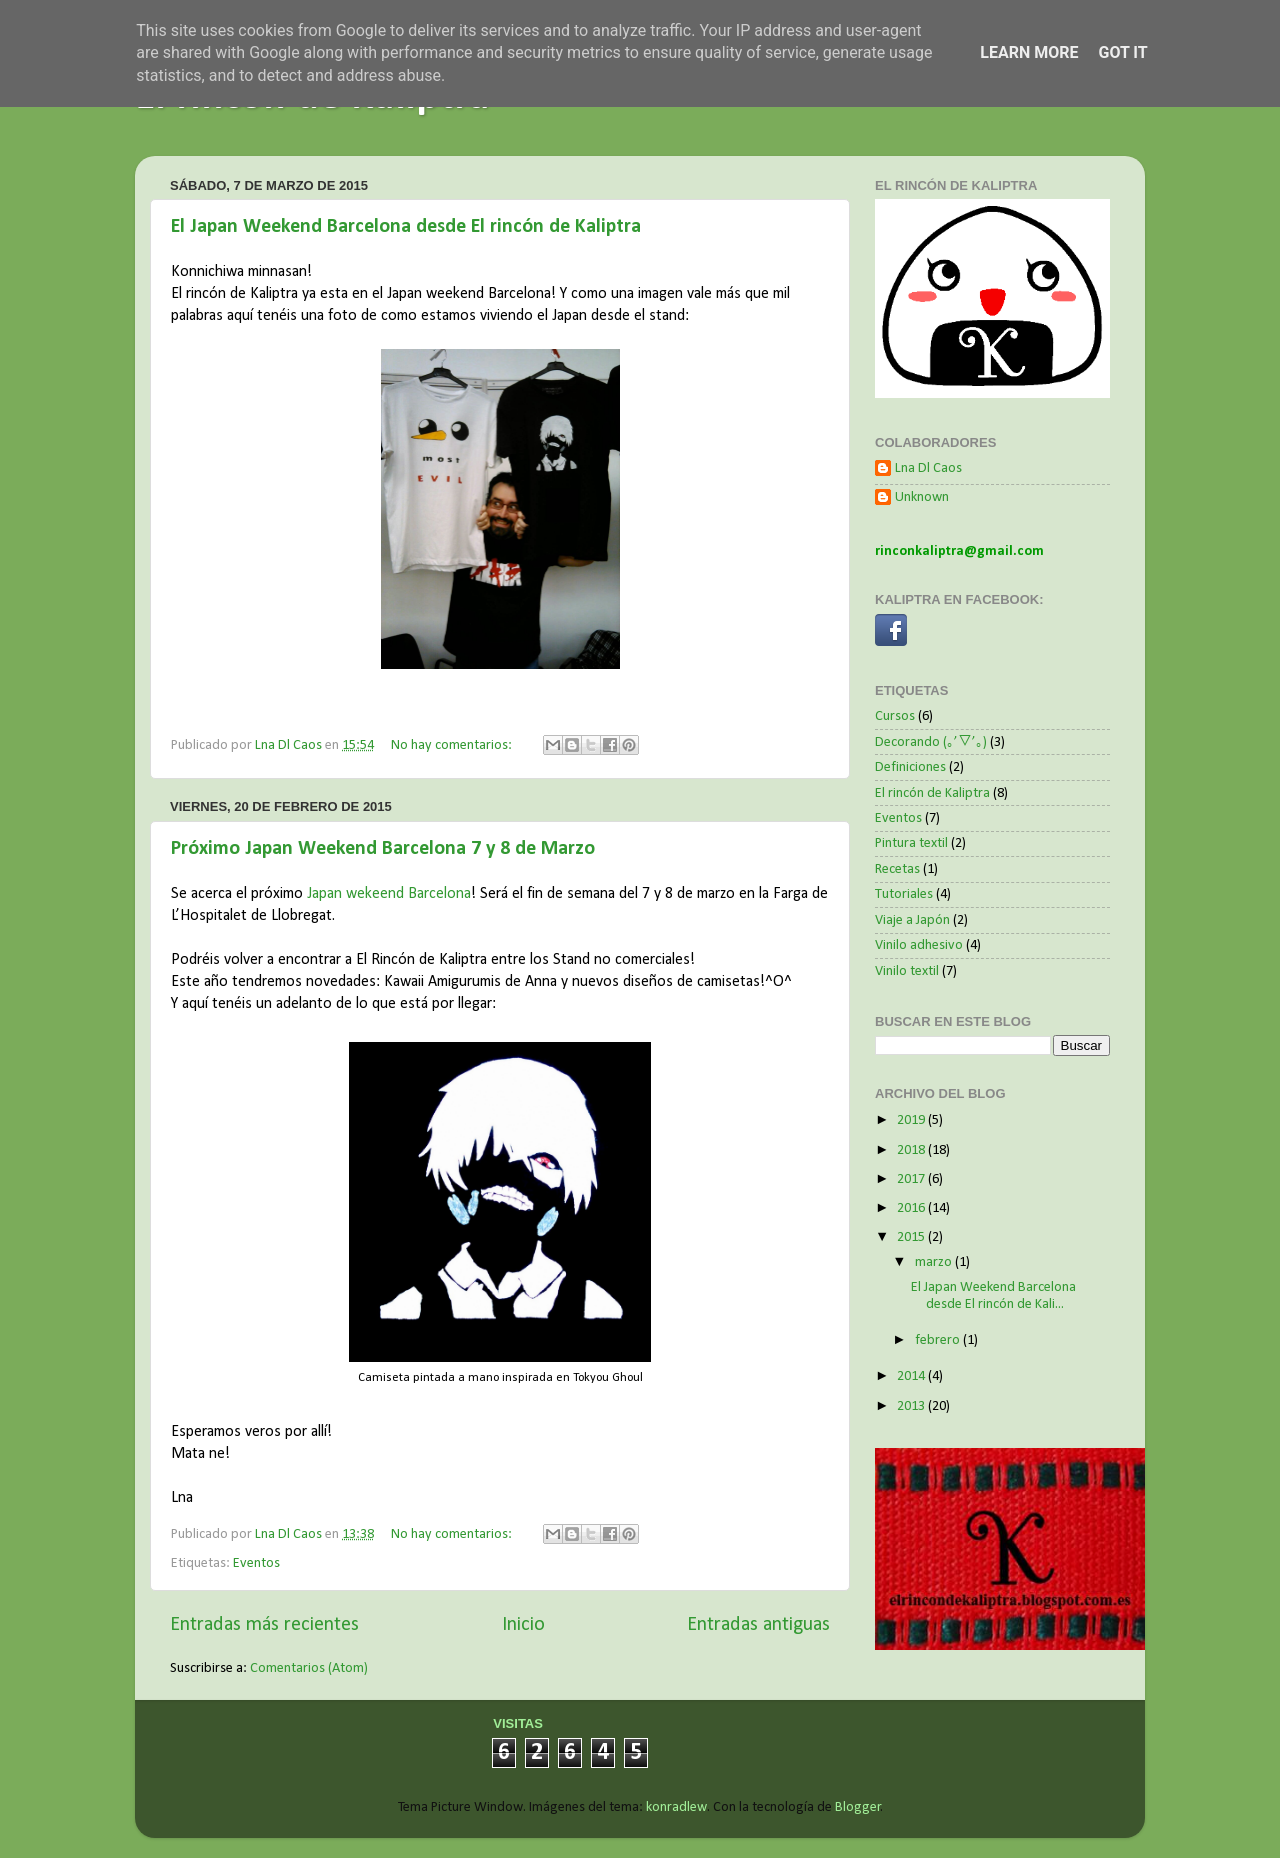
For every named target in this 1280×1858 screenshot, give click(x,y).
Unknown (922, 497)
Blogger (858, 1807)
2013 (912, 1406)
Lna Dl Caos (928, 468)
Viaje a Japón (912, 920)
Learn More (1029, 52)
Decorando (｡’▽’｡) (931, 742)
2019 (912, 1120)
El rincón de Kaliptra (932, 793)
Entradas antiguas (758, 1625)
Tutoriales (904, 894)
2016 (912, 1208)
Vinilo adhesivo (919, 945)
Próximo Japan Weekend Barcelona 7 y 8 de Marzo (383, 849)
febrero (939, 1340)
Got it (1122, 52)
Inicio (523, 1625)
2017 (912, 1179)
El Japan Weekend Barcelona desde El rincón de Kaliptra (406, 227)
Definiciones (910, 767)
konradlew (676, 1807)
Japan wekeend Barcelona (389, 894)
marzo (935, 1262)
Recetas (897, 869)
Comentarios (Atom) (309, 1668)
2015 (912, 1237)
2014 (912, 1376)
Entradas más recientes (264, 1625)
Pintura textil (911, 843)
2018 (912, 1150)
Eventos (256, 1563)
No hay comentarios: (453, 745)
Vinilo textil (907, 971)
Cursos (895, 716)
